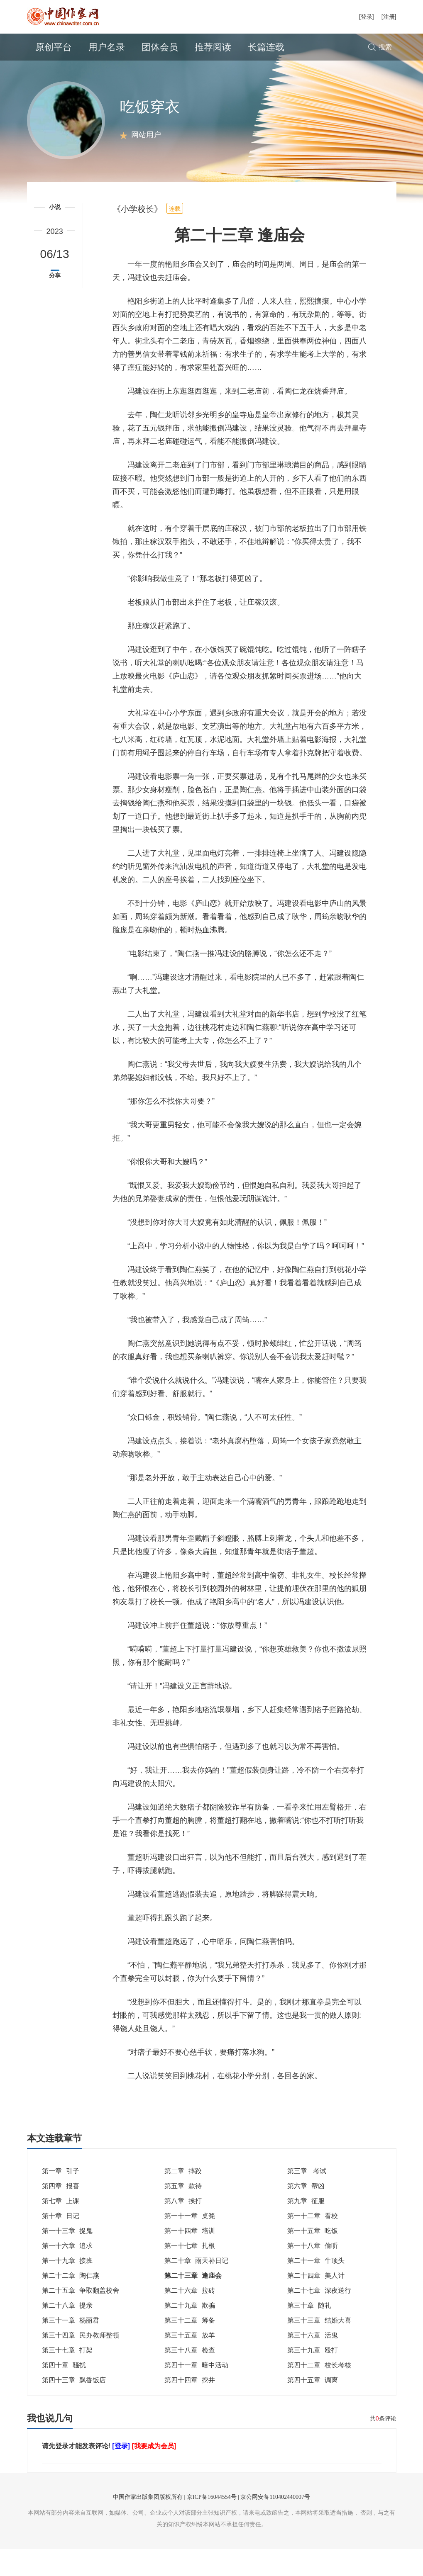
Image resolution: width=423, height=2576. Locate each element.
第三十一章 (70, 2347)
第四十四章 (189, 2407)
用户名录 (106, 47)
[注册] (388, 16)
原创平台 (53, 47)
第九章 (306, 2227)
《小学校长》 (137, 236)
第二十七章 (319, 2317)
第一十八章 (312, 2272)
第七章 (60, 2227)
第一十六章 (67, 2272)
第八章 (183, 2227)
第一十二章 (312, 2242)
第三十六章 (312, 2362)
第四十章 (64, 2392)
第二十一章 (316, 2287)
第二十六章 (189, 2317)
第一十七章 (189, 2272)
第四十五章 (312, 2407)
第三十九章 (312, 2377)
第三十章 (309, 2332)
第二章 (183, 2197)
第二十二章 (70, 2302)
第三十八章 (189, 2377)
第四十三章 (74, 2407)
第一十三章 (67, 2257)
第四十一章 (196, 2392)
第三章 (306, 2197)
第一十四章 (189, 2257)
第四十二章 (319, 2392)
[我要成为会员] (154, 2472)
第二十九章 (189, 2332)
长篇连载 (266, 47)
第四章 (60, 2212)
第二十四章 (316, 2302)
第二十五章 (80, 2317)
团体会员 (160, 47)
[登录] (366, 16)
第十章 (60, 2242)
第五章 (183, 2212)
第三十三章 (319, 2347)
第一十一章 (189, 2242)
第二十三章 (193, 2302)
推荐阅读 (213, 47)
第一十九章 (67, 2287)
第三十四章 (80, 2362)
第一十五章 (312, 2257)
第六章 (306, 2212)
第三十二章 (189, 2347)
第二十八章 (67, 2332)
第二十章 (196, 2287)
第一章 (60, 2197)
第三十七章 (67, 2377)
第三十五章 (189, 2362)
